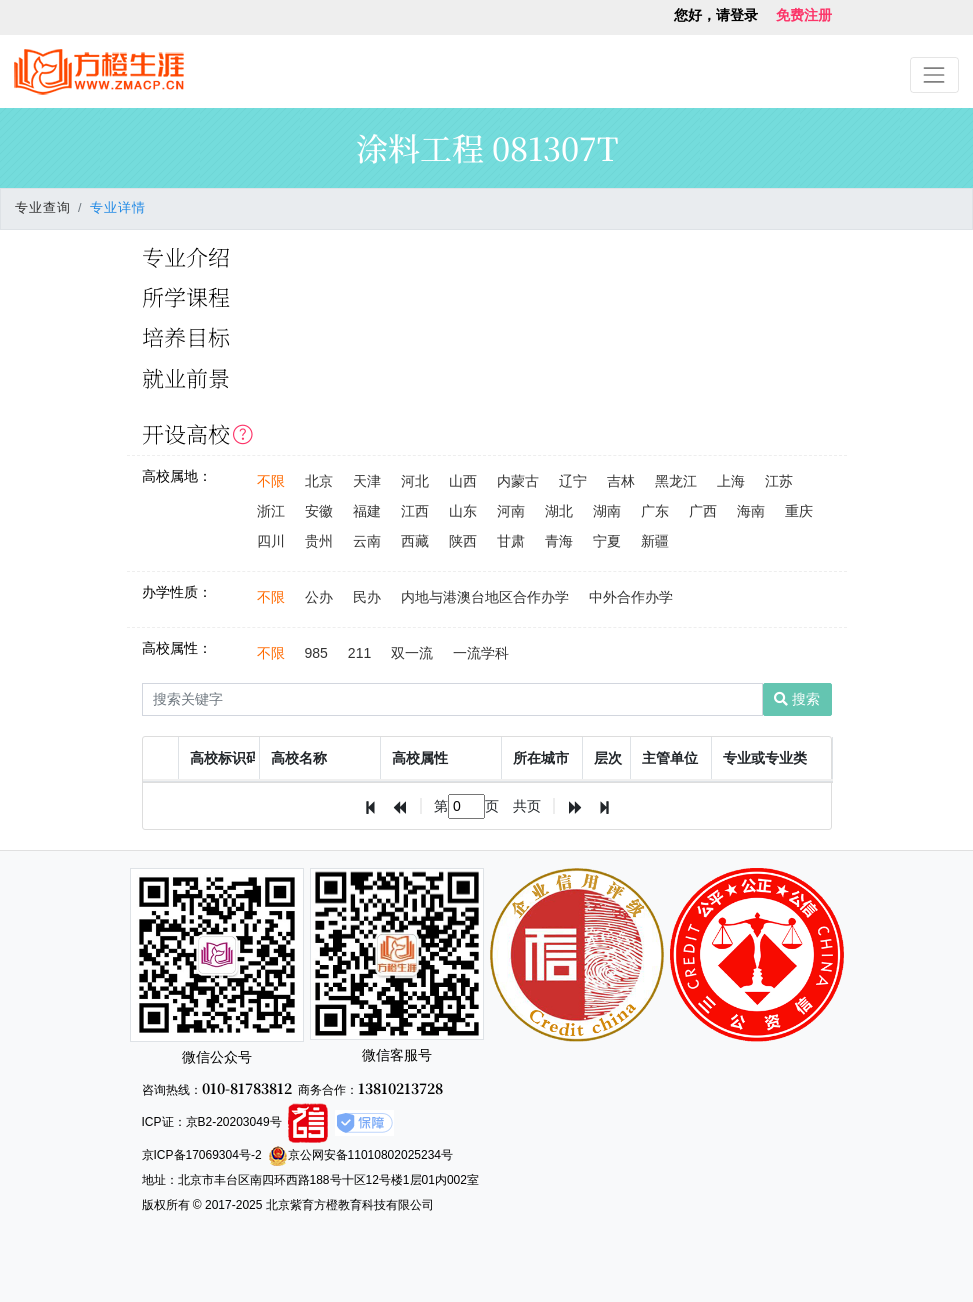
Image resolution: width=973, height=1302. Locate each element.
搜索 (797, 699)
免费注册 (804, 15)
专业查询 (43, 208)
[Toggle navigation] (934, 74)
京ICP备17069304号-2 (202, 1155)
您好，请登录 (716, 15)
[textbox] (466, 806)
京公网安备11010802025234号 (360, 1155)
